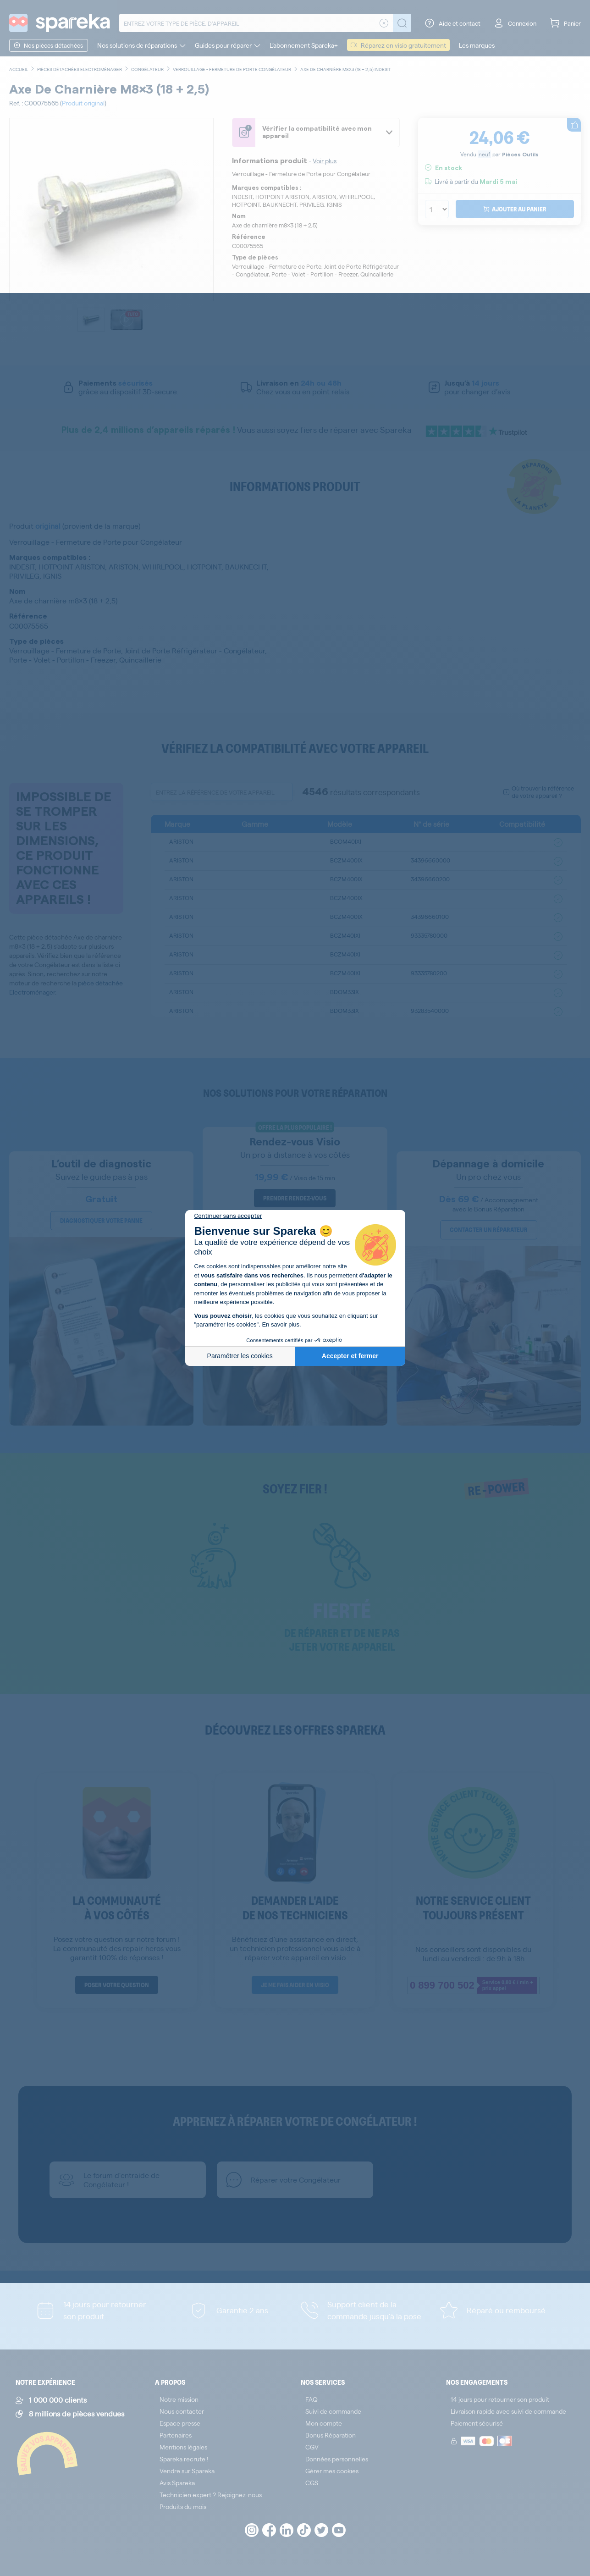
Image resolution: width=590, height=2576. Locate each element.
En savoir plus (280, 1324)
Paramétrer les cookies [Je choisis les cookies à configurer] (240, 1356)
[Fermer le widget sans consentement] (228, 1216)
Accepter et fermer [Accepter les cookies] (350, 1356)
